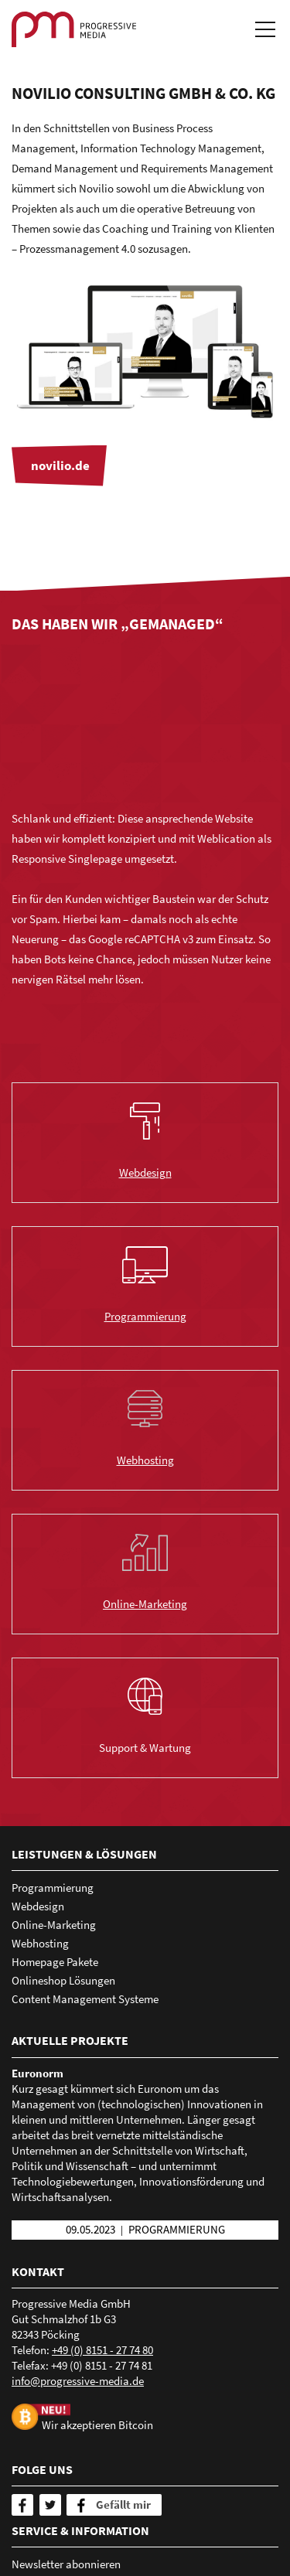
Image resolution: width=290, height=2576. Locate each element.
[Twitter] (50, 2505)
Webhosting (145, 1460)
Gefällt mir (123, 2504)
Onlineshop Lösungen (63, 1980)
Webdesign (145, 1172)
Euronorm (37, 2073)
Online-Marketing (145, 1603)
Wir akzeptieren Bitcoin (97, 2425)
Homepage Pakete (55, 1961)
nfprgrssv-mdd (78, 2380)
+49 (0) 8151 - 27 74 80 (102, 2350)
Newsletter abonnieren (66, 2564)
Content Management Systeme (85, 1999)
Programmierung (145, 1316)
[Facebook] (22, 2505)
